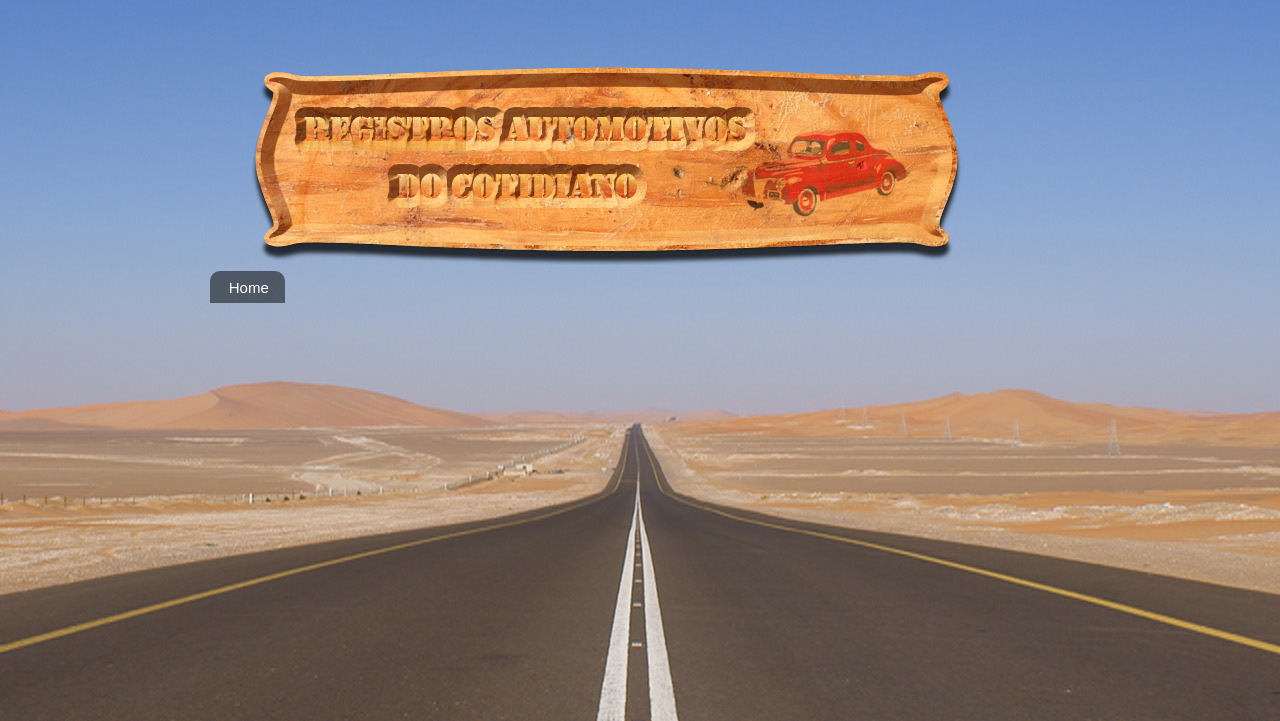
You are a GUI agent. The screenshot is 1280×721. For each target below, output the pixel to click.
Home (249, 287)
